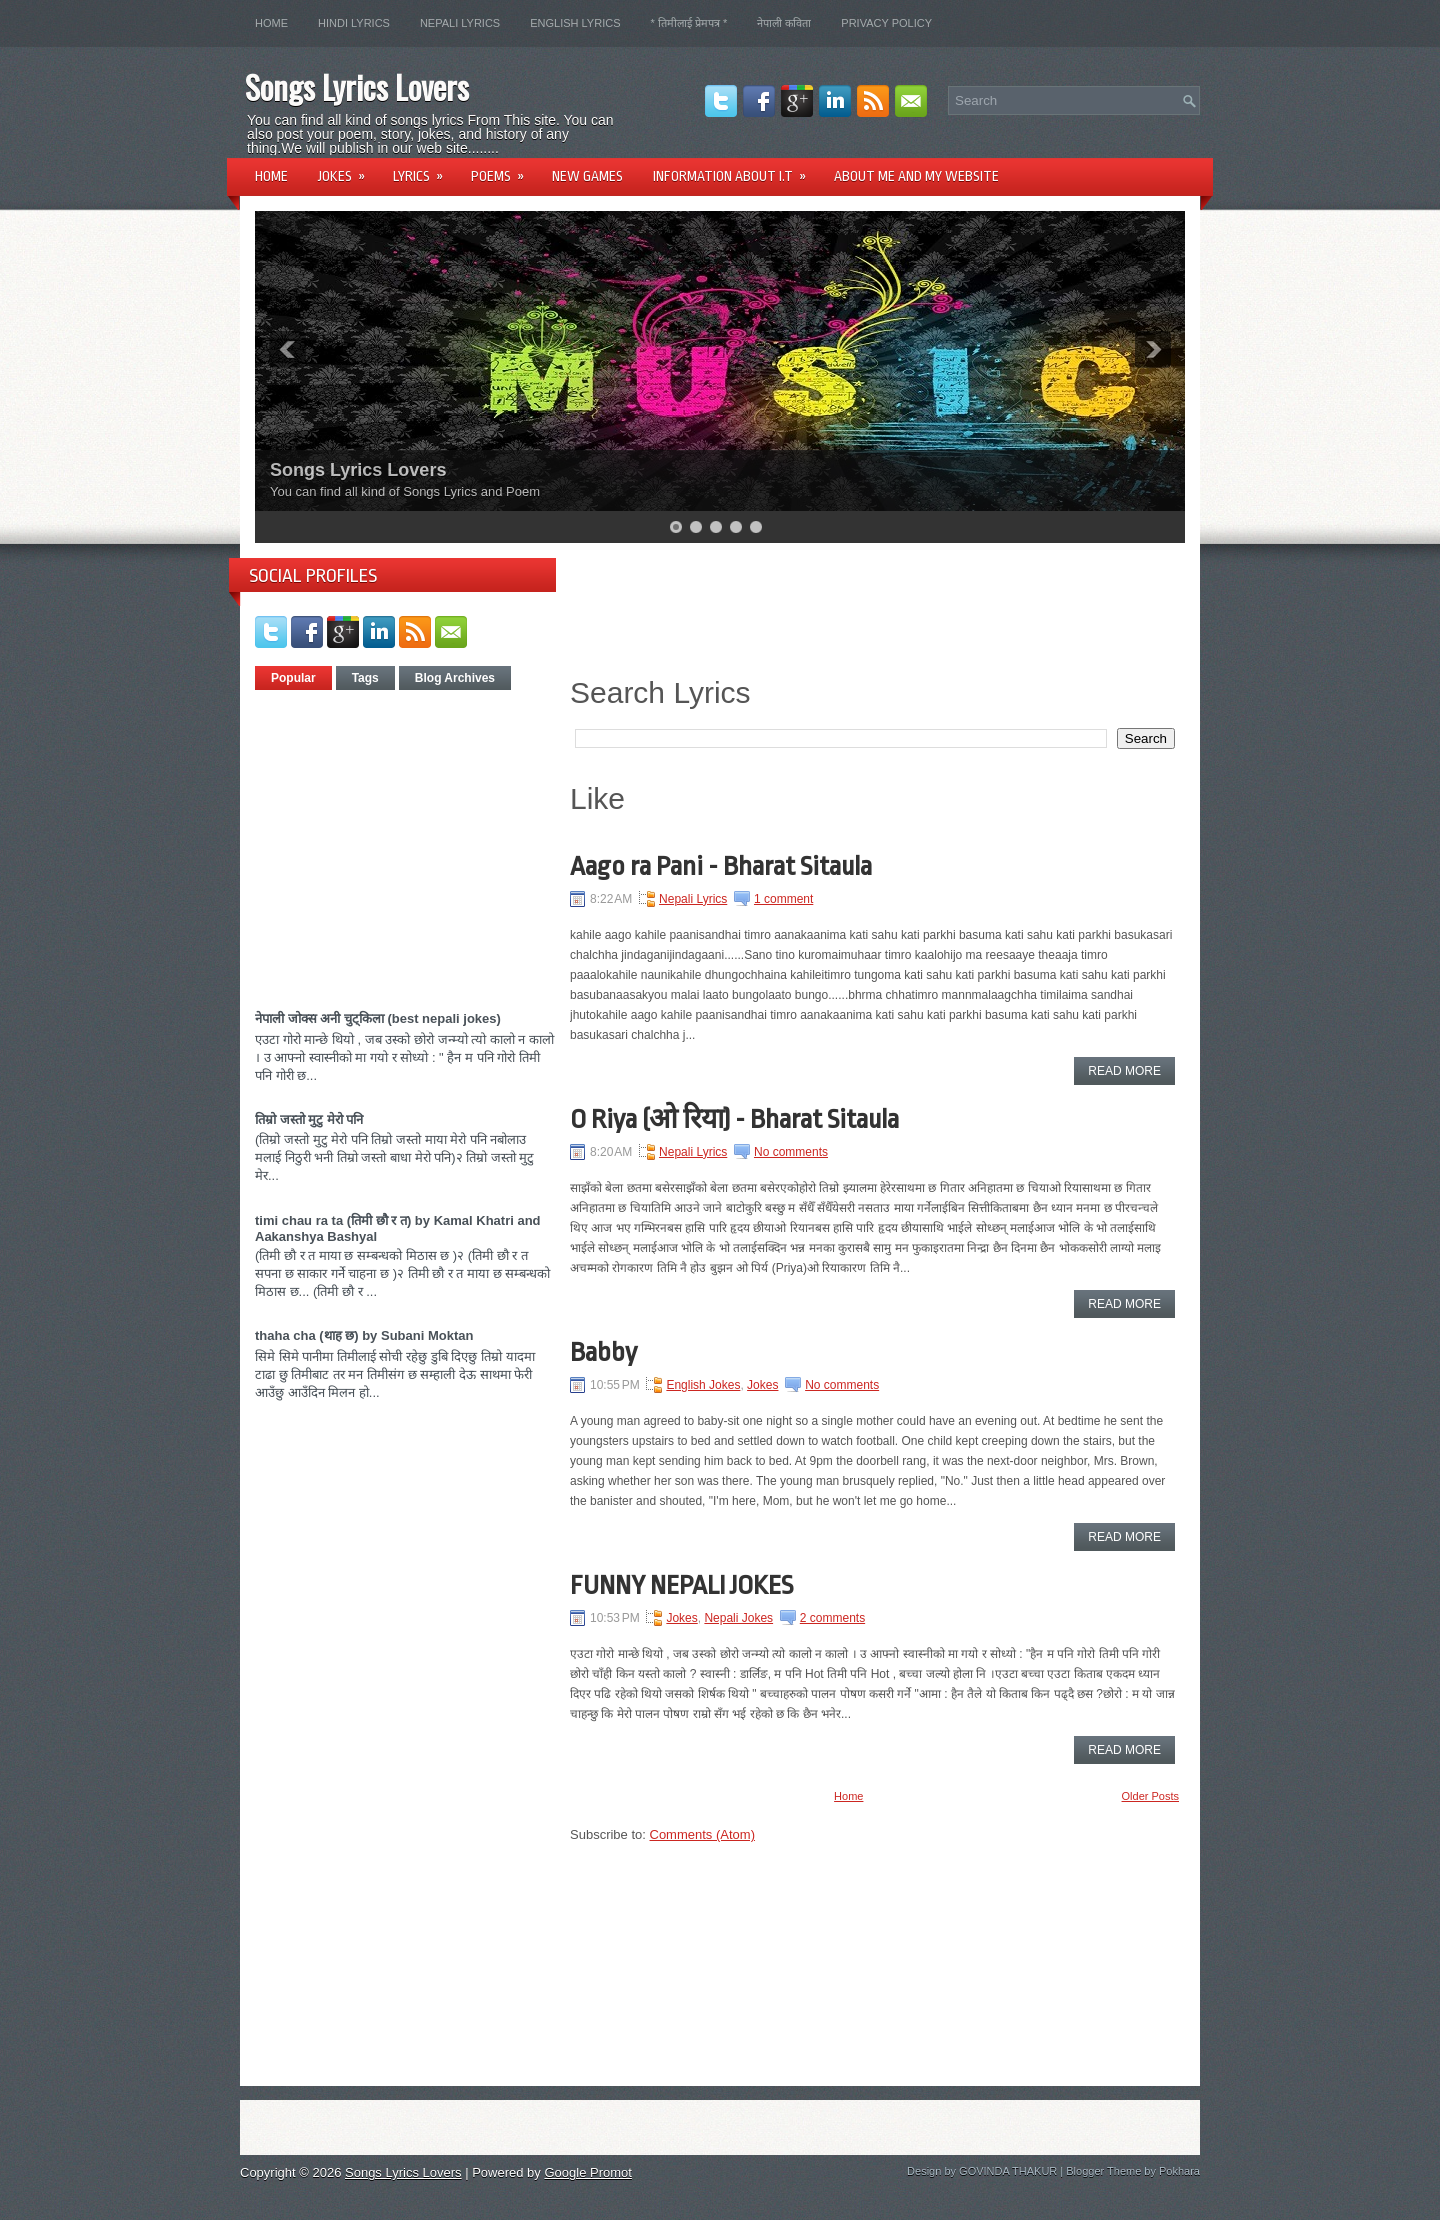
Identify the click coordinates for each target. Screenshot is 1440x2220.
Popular (293, 678)
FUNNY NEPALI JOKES (681, 1585)
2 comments (832, 1618)
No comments (791, 1152)
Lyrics (424, 169)
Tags (365, 678)
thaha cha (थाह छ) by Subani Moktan (364, 1335)
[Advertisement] (423, 842)
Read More (1124, 1071)
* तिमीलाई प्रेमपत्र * (689, 23)
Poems (504, 169)
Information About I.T (736, 169)
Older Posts (1150, 1796)
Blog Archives (455, 678)
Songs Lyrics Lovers (357, 86)
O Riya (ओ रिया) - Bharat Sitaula (734, 1119)
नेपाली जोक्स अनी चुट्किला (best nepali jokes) (378, 1018)
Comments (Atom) (702, 1834)
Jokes (348, 169)
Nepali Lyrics (460, 23)
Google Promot (587, 2172)
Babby (603, 1352)
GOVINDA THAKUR (1008, 2171)
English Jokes (703, 1385)
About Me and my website (916, 176)
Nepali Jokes (738, 1618)
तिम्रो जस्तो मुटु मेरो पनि (309, 1119)
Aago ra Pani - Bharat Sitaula (721, 866)
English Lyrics (575, 23)
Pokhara (1179, 2171)
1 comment (783, 899)
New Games (587, 176)
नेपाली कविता (784, 23)
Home (271, 23)
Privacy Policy (886, 23)
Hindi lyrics (354, 23)
